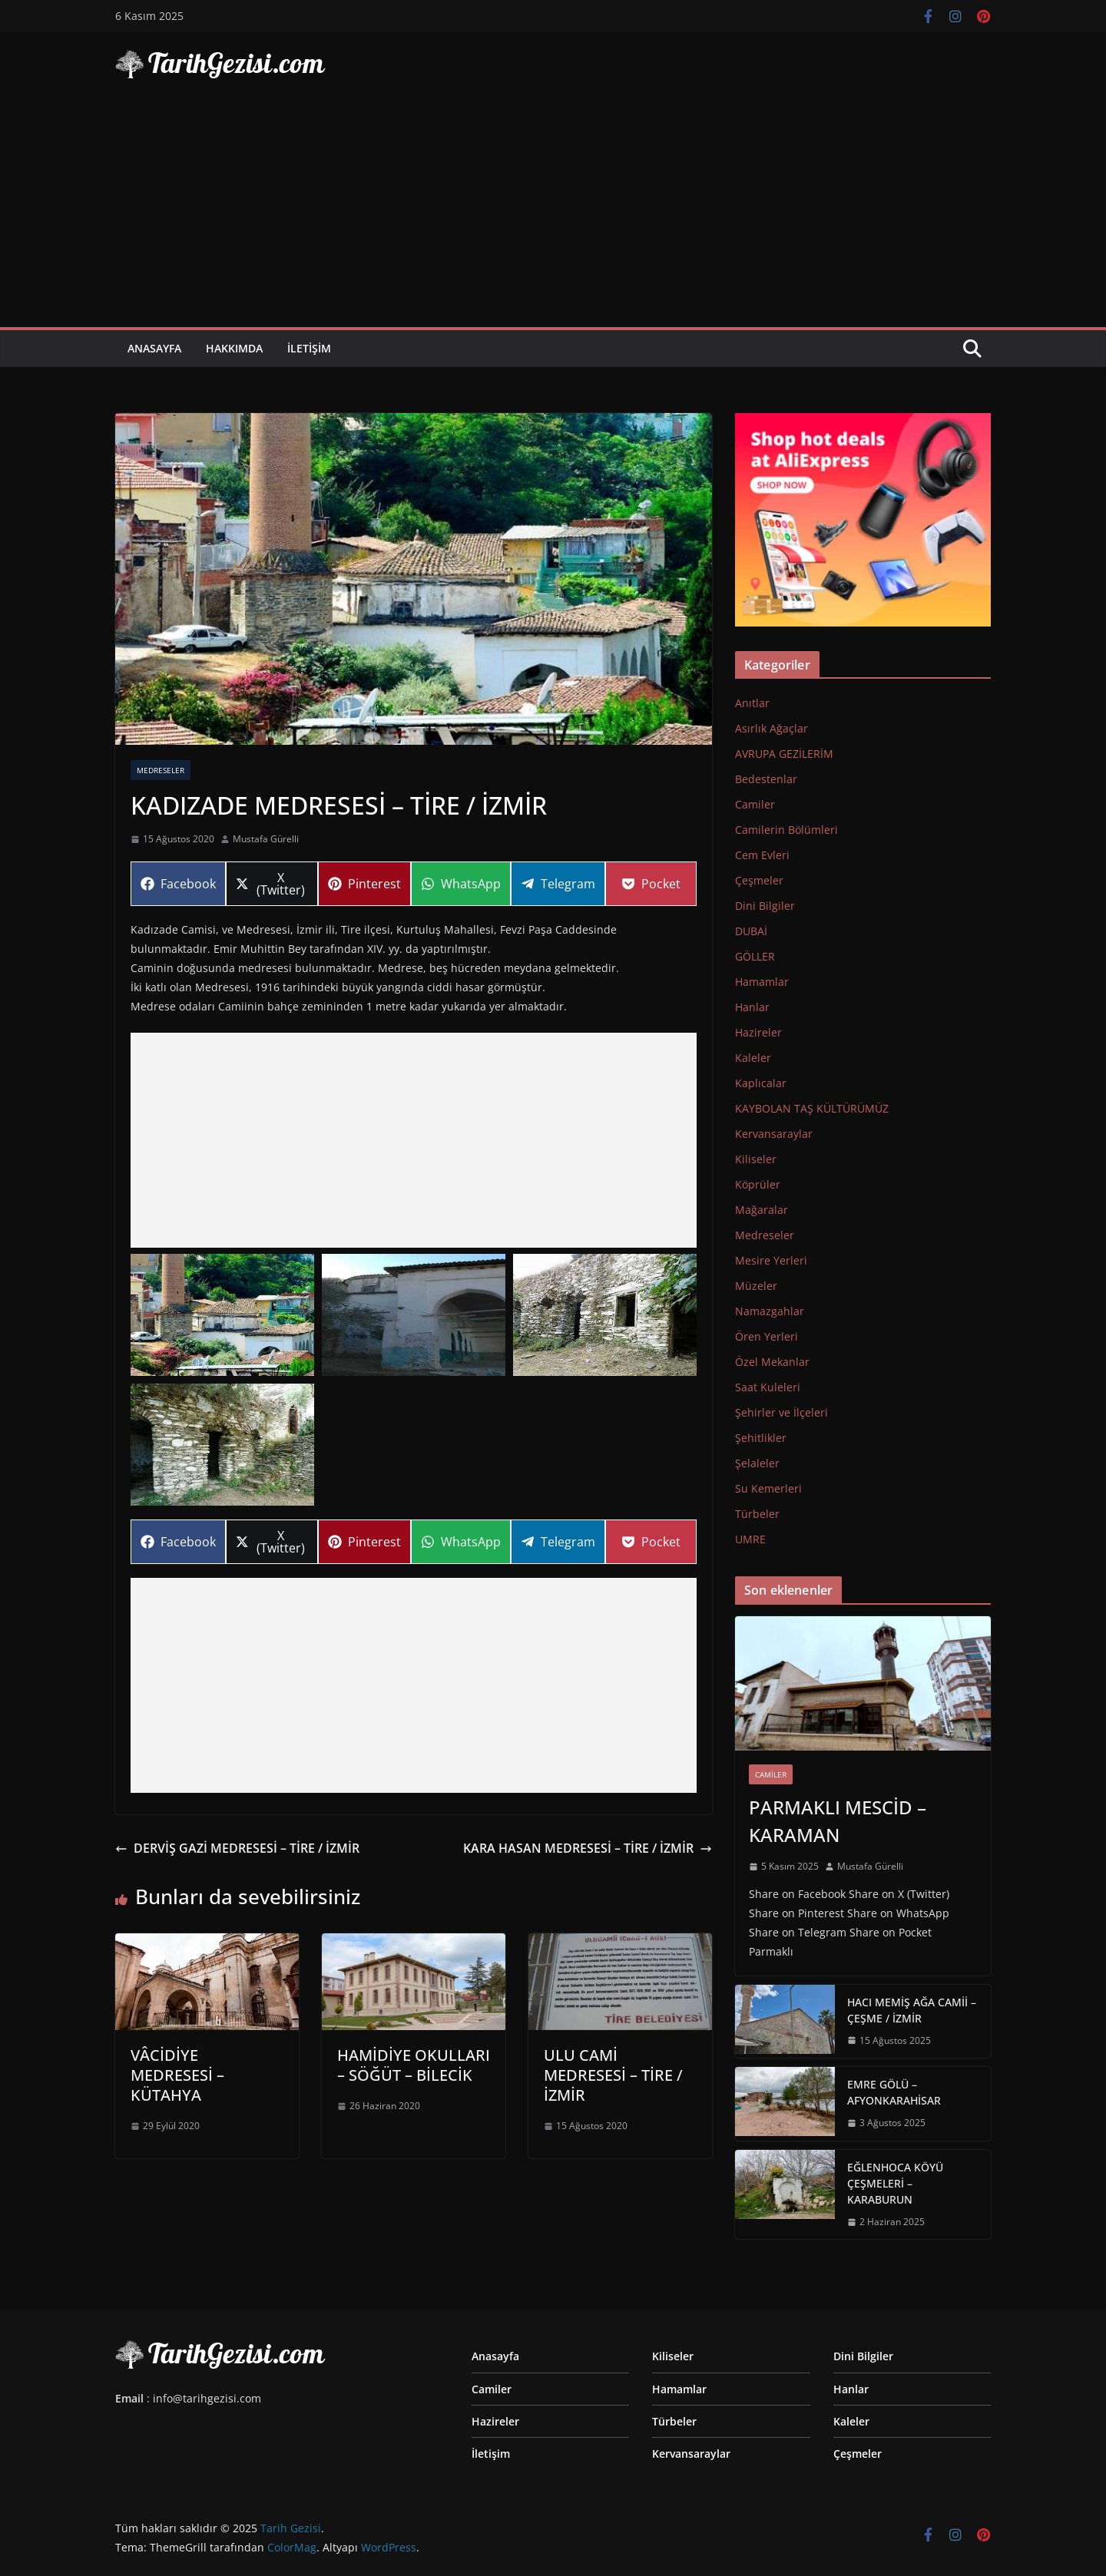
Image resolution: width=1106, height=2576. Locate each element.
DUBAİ (751, 931)
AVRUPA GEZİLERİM (784, 753)
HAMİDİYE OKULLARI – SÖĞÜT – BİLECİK (413, 2065)
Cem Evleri (762, 855)
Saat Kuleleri (767, 1387)
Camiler (755, 804)
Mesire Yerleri (771, 1260)
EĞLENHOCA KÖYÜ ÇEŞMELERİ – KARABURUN (895, 2183)
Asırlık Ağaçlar (771, 728)
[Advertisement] (553, 211)
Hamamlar (762, 981)
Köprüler (757, 1184)
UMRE (750, 1539)
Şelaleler (757, 1463)
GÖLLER (755, 956)
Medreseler (160, 770)
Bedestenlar (766, 779)
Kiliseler (756, 1159)
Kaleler (753, 1057)
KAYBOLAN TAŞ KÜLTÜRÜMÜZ (812, 1108)
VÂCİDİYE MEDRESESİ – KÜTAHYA (177, 2075)
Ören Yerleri (766, 1336)
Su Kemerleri (768, 1488)
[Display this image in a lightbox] (222, 1315)
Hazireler (758, 1032)
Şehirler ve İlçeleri (781, 1412)
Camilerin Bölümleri (786, 829)
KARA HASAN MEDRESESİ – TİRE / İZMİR (587, 1848)
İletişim (309, 348)
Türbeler (757, 1513)
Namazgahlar (769, 1311)
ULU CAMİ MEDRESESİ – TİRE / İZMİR (613, 2075)
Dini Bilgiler (765, 905)
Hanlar (752, 1007)
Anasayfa (154, 348)
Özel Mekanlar (772, 1361)
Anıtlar (752, 703)
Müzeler (756, 1285)
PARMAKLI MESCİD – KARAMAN (837, 1820)
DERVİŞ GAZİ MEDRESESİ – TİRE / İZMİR (237, 1848)
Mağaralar (761, 1209)
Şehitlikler (760, 1437)
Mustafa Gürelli (266, 838)
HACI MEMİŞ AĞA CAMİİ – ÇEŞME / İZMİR (911, 2010)
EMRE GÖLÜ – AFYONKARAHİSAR (894, 2092)
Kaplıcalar (760, 1083)
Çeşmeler (759, 880)
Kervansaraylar (774, 1133)
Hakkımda (234, 348)
